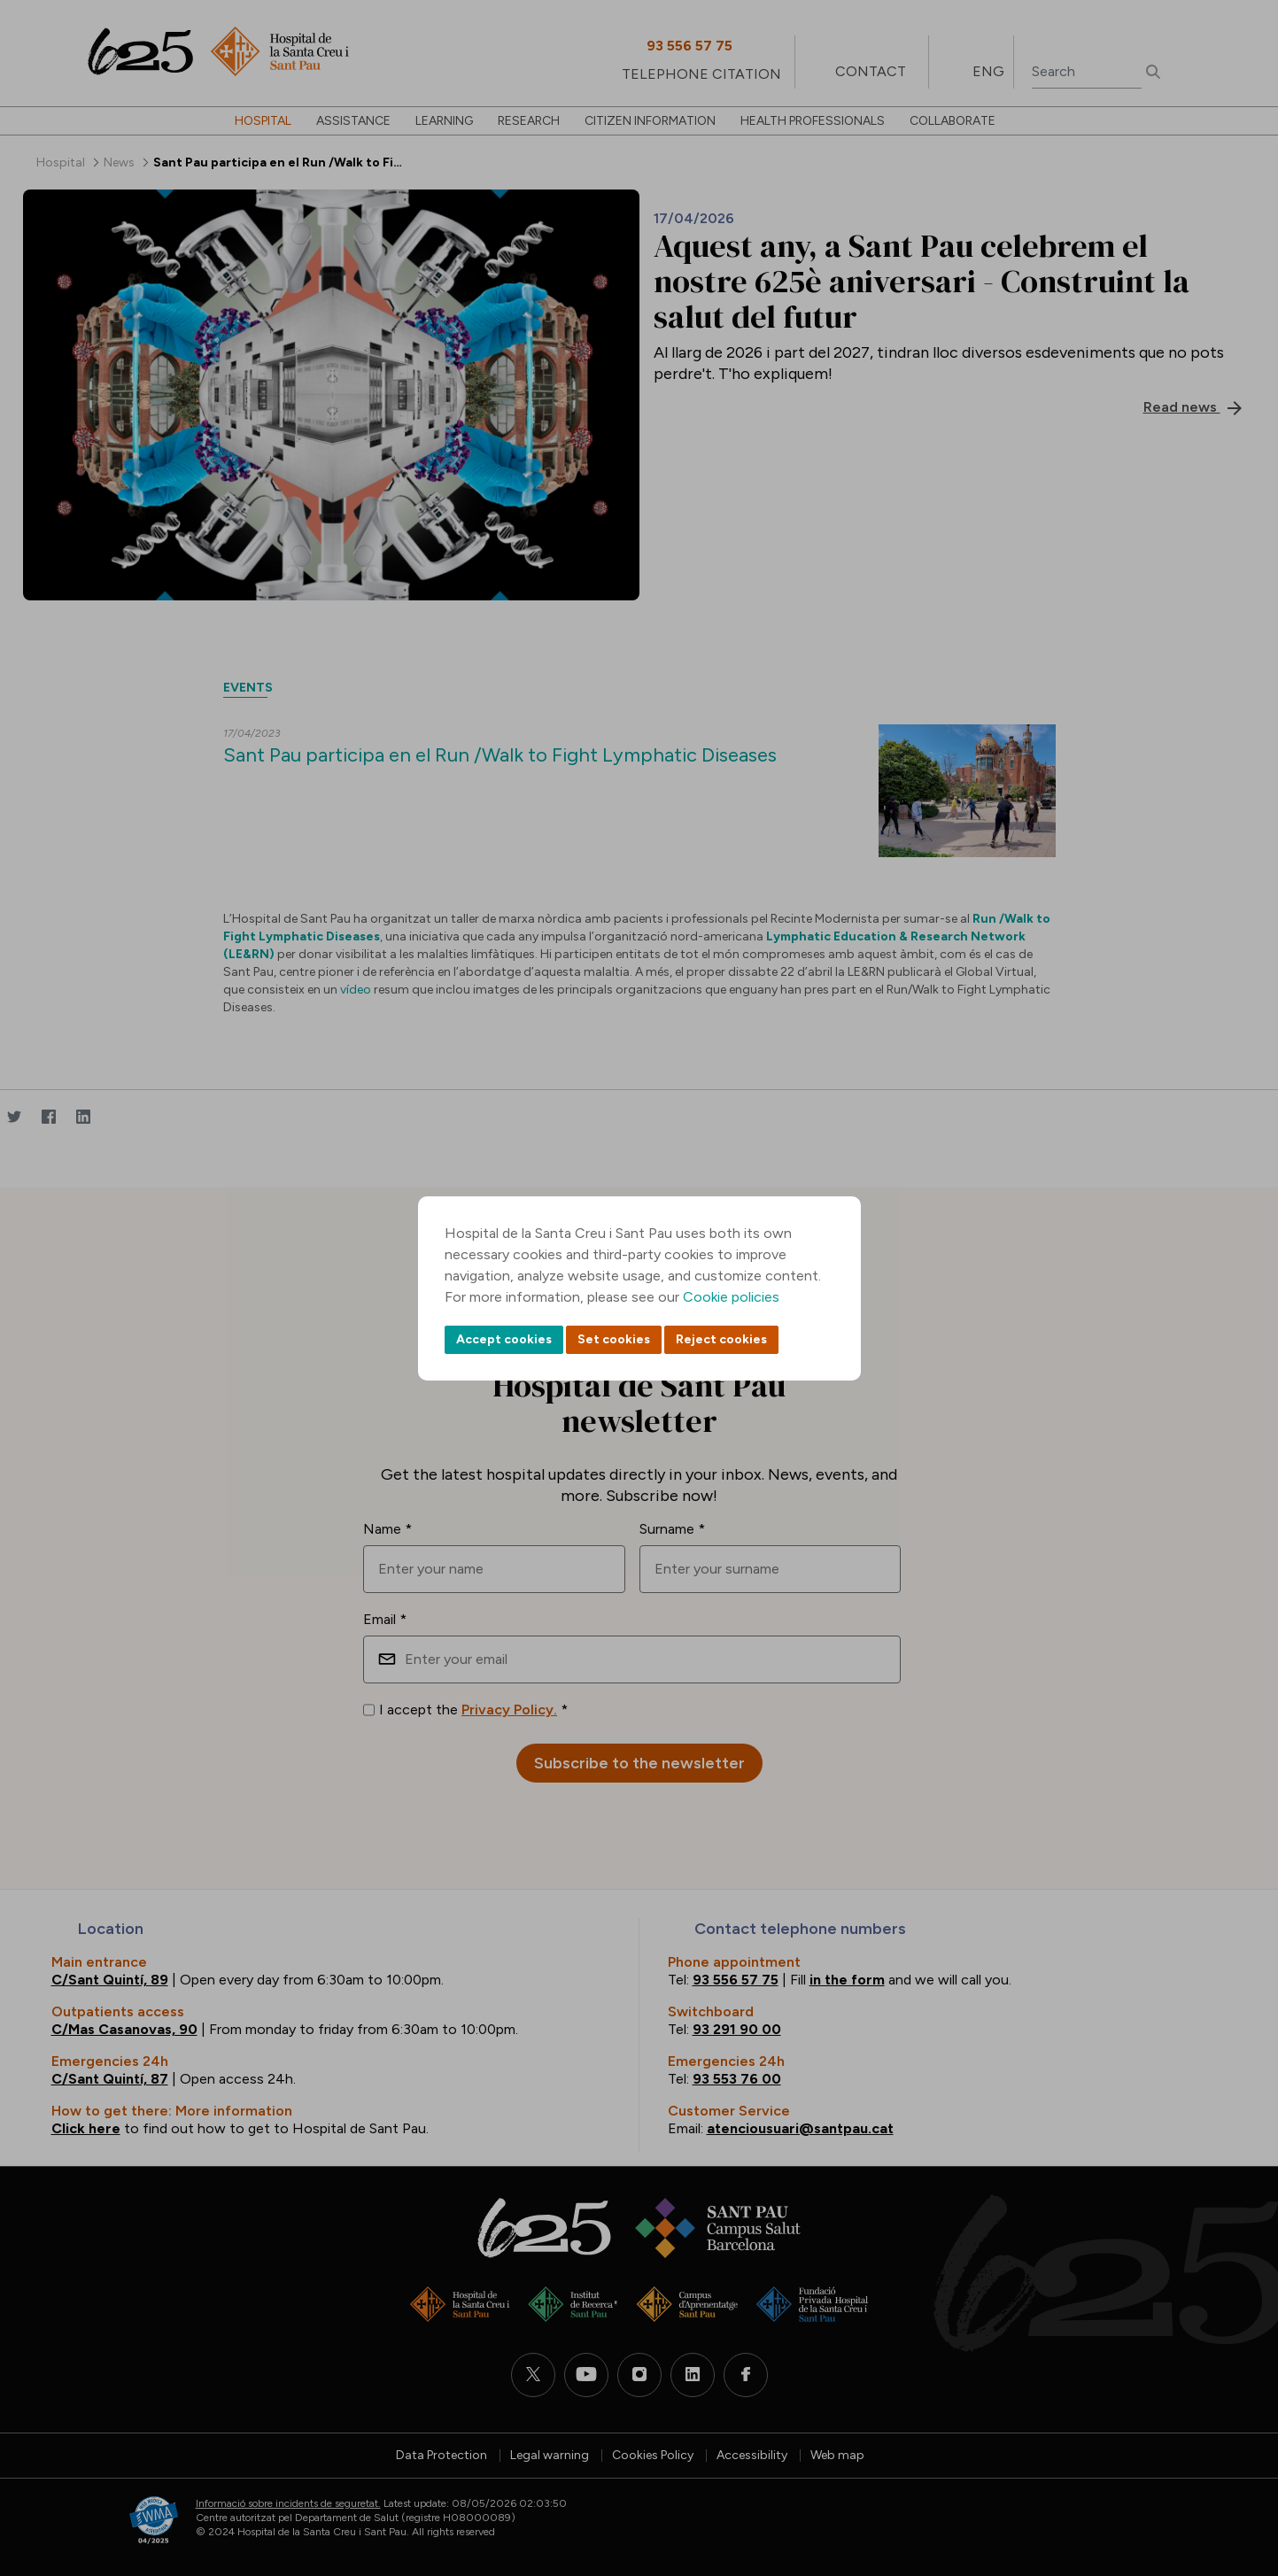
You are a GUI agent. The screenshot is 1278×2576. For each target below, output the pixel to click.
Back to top (1233, 2465)
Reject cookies (721, 1339)
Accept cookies (504, 1339)
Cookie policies (731, 1296)
